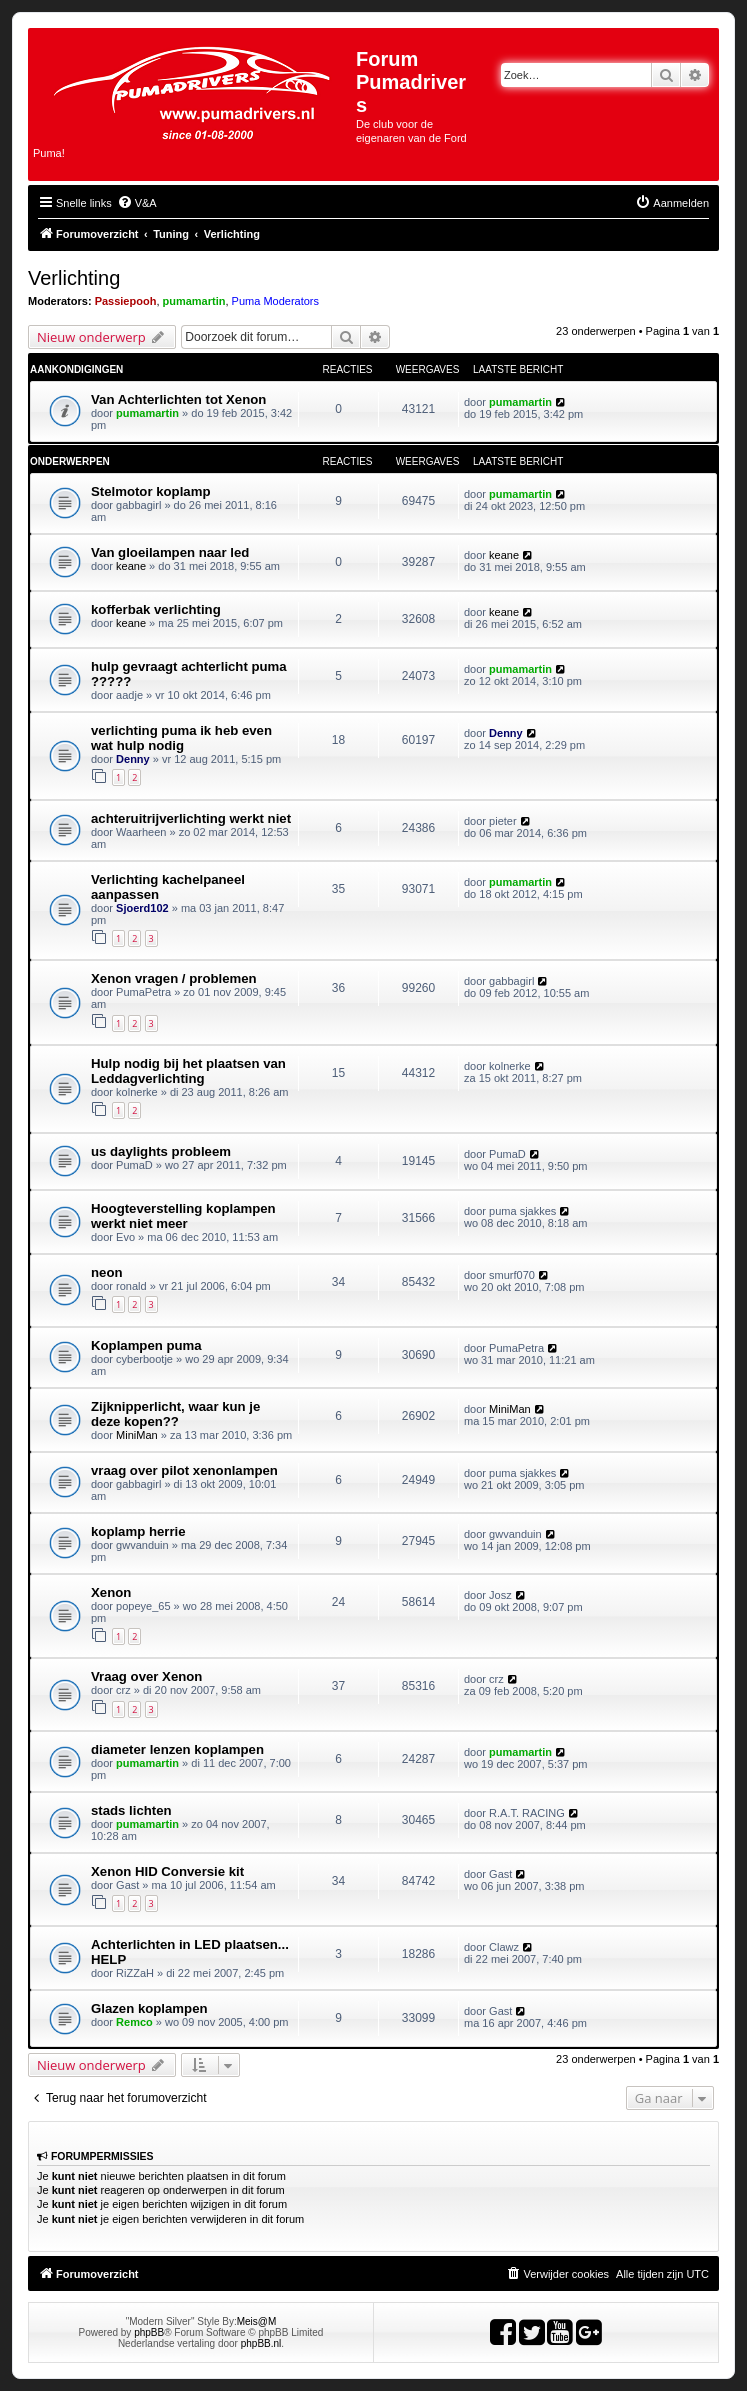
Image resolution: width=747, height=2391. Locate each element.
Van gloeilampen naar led (170, 552)
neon (107, 1272)
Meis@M (257, 2321)
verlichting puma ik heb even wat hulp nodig (181, 738)
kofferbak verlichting (156, 609)
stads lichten (131, 1810)
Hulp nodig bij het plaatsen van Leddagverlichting (188, 1071)
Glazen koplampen (149, 2008)
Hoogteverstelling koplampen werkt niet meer (183, 1216)
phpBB (149, 2332)
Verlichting (74, 278)
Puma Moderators (275, 301)
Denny (133, 759)
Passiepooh (126, 301)
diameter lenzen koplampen (177, 1749)
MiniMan (137, 1435)
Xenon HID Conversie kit (167, 1871)
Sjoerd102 (142, 908)
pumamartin (194, 301)
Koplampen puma (146, 1345)
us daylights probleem (161, 1151)
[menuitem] (137, 203)
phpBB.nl (261, 2343)
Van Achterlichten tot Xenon (178, 399)
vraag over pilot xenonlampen (184, 1470)
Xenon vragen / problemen (174, 978)
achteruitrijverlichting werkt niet (191, 818)
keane (131, 566)
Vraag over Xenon (146, 1676)
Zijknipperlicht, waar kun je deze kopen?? (175, 1414)
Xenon (111, 1592)
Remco (134, 2022)
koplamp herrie (138, 1531)
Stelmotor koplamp (150, 491)
